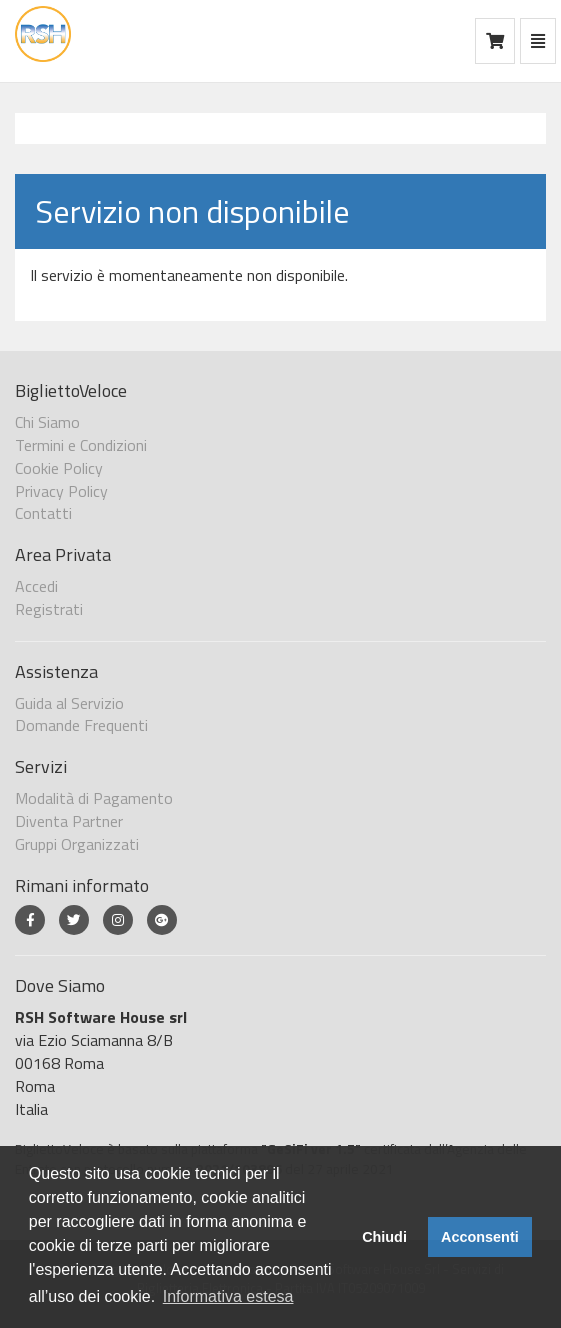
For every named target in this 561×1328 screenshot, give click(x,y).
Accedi (36, 586)
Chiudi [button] (384, 1237)
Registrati (49, 609)
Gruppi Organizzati (77, 844)
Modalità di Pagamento (94, 798)
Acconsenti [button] (480, 1237)
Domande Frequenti (81, 725)
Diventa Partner (69, 821)
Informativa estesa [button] (228, 1296)
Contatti (43, 513)
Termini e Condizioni (81, 445)
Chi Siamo (47, 422)
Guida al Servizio (69, 703)
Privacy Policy (61, 491)
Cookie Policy (59, 468)
